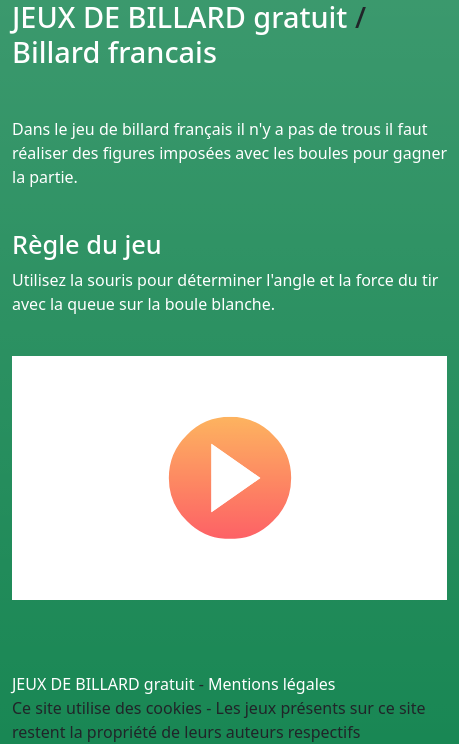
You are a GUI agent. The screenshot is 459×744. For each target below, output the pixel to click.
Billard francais (114, 51)
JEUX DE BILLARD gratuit (103, 684)
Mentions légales (272, 684)
